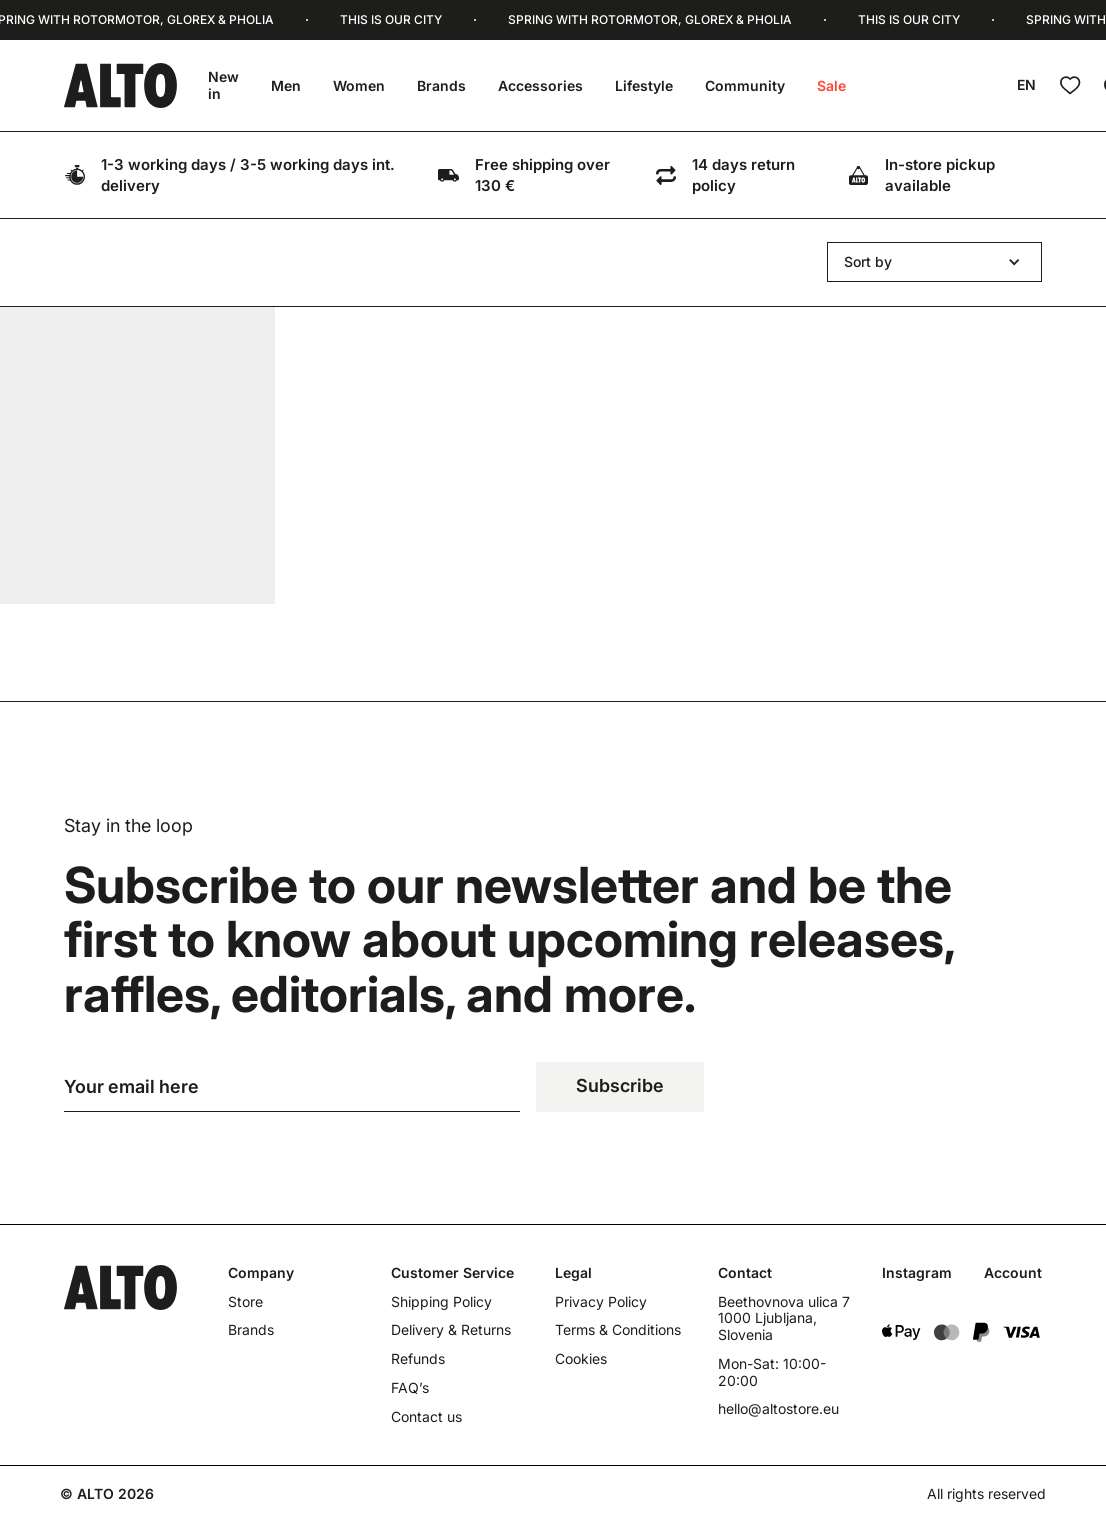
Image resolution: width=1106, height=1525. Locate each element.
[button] (934, 262)
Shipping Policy (441, 1303)
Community (745, 85)
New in (223, 85)
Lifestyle (644, 85)
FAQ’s (410, 1389)
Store (245, 1303)
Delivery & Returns (451, 1332)
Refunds (418, 1361)
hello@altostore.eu (778, 1411)
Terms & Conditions (618, 1332)
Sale (831, 85)
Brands (441, 85)
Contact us (426, 1418)
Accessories (540, 85)
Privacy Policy (601, 1303)
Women (359, 85)
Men (286, 85)
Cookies (581, 1361)
